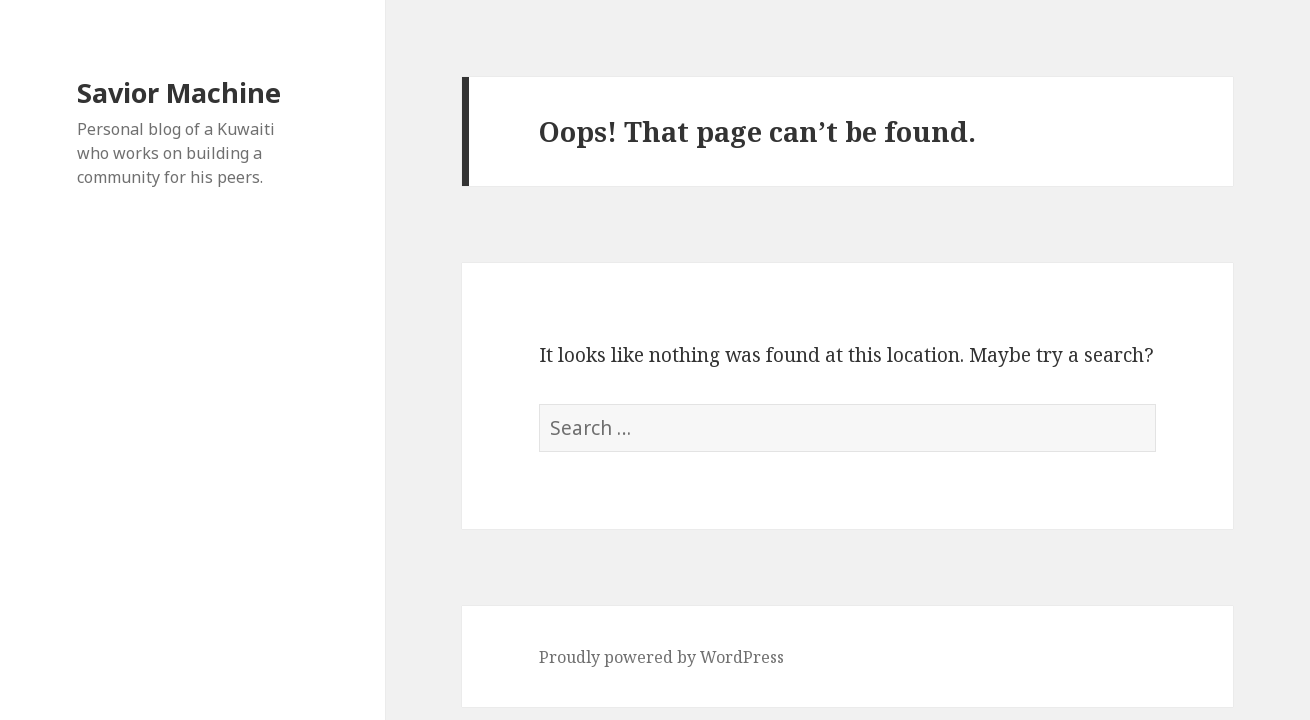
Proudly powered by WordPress (661, 657)
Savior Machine (179, 92)
